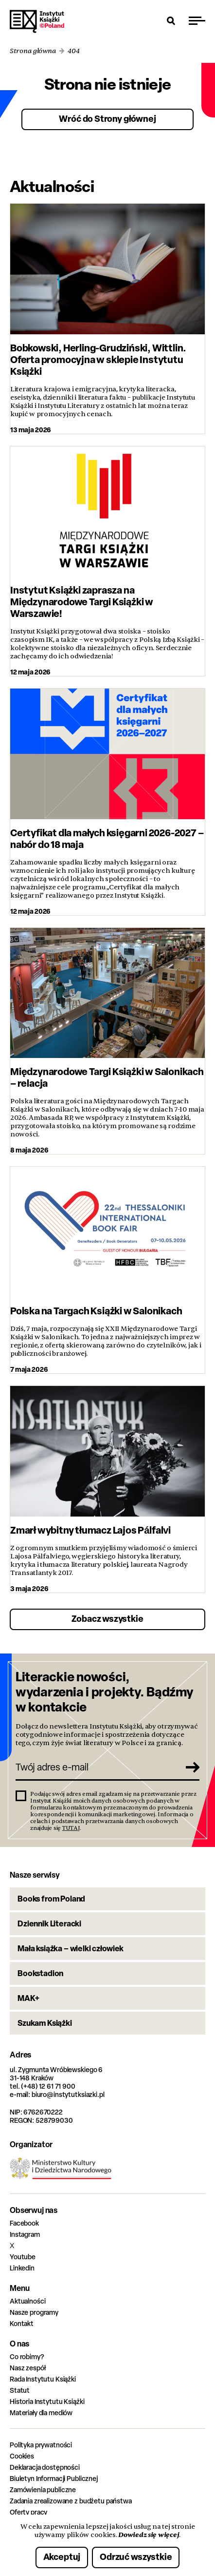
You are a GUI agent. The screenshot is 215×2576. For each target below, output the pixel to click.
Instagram (25, 2234)
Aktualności (27, 2301)
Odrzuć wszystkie (136, 2557)
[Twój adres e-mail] (97, 1767)
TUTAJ (71, 1828)
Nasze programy (34, 2312)
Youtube (23, 2256)
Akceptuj (62, 2557)
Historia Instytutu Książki (47, 2401)
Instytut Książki (37, 21)
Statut (20, 2390)
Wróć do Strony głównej (107, 119)
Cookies (22, 2456)
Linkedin (22, 2268)
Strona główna (33, 51)
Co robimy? (27, 2356)
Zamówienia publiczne (43, 2489)
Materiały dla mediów (41, 2412)
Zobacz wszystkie (107, 1619)
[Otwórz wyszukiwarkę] (171, 20)
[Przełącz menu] (197, 20)
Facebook (24, 2223)
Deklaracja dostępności (45, 2467)
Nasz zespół (27, 2368)
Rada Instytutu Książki (43, 2379)
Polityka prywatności (41, 2445)
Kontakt (22, 2323)
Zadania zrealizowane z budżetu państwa (71, 2501)
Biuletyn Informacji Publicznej (54, 2478)
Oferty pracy (28, 2512)
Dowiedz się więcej (148, 2534)
